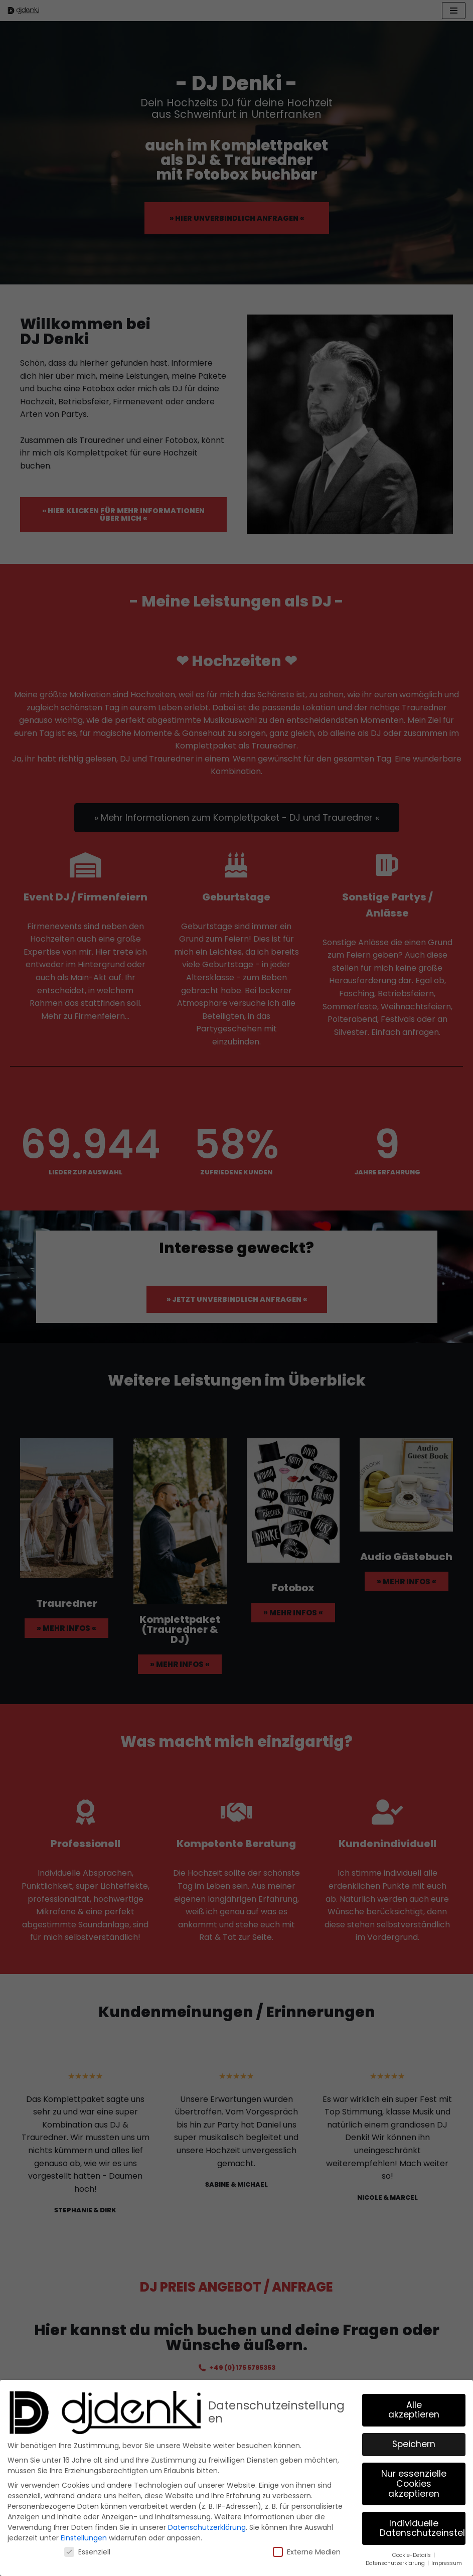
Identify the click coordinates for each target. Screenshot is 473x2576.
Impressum (446, 2563)
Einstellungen (84, 2538)
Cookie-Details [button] (412, 2555)
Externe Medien (307, 2552)
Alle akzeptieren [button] (413, 2410)
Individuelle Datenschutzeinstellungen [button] (422, 2528)
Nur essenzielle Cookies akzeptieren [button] (413, 2483)
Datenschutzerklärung (207, 2527)
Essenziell (87, 2552)
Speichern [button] (413, 2444)
